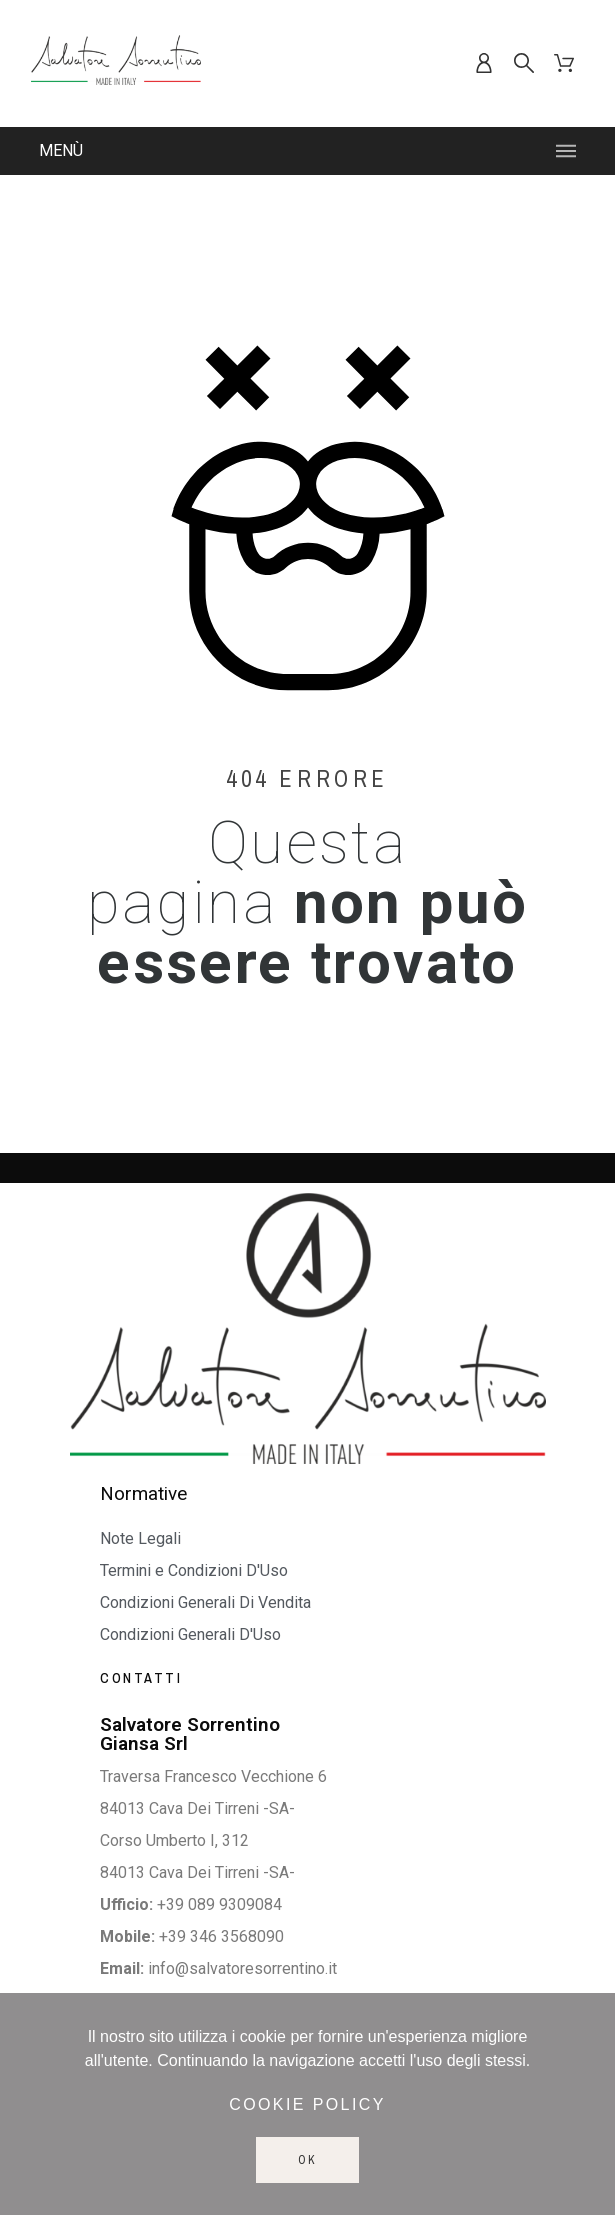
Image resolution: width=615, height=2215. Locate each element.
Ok (307, 2160)
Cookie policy (307, 2104)
